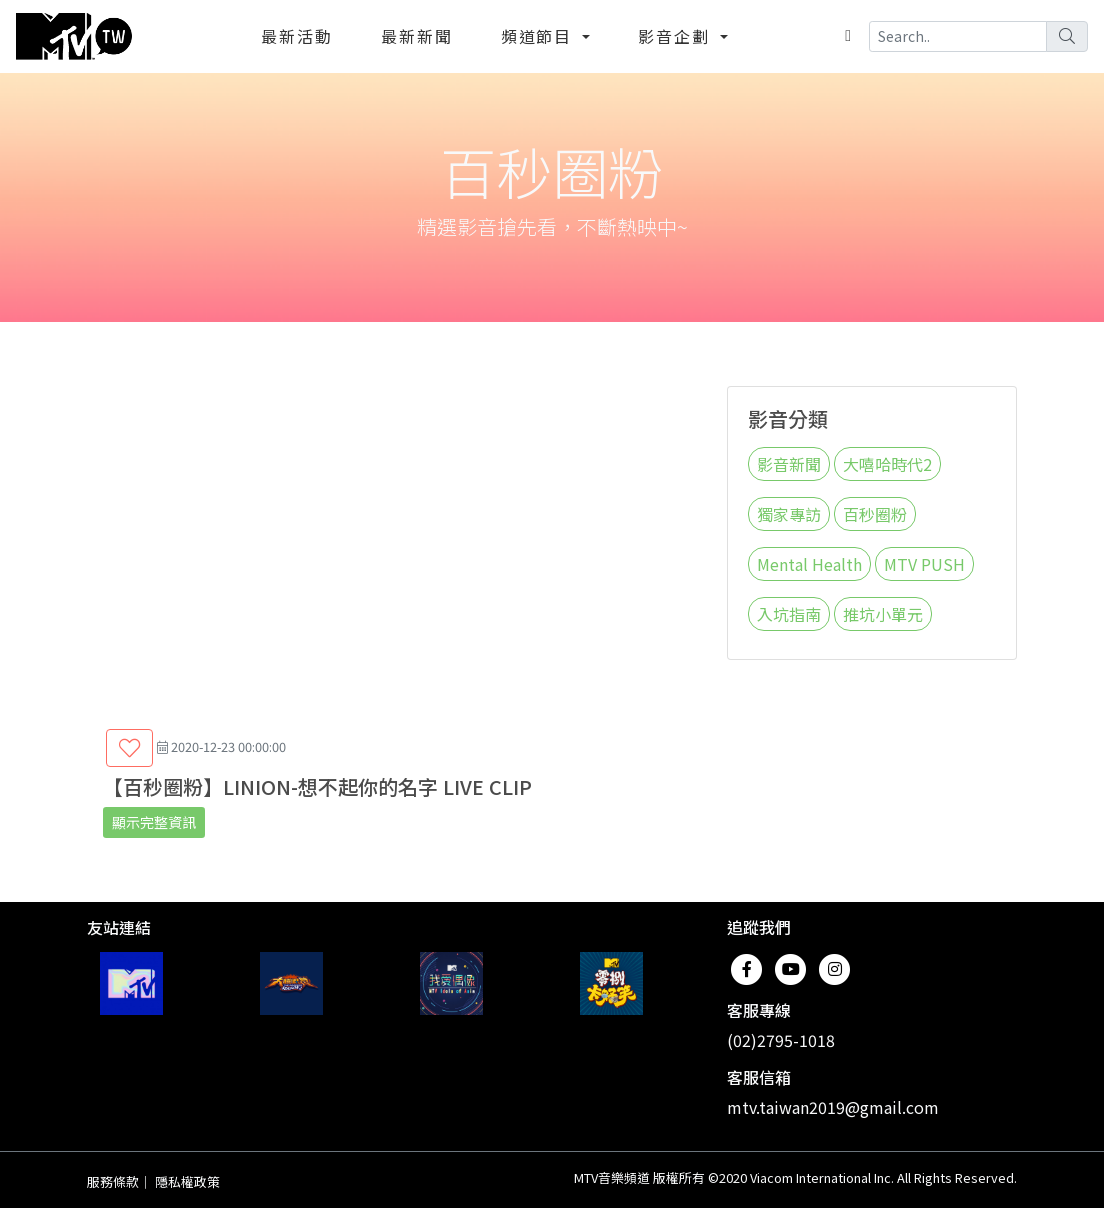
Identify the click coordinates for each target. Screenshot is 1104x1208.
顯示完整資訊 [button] (154, 822)
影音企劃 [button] (677, 36)
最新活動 (297, 36)
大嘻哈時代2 (887, 464)
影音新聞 (789, 464)
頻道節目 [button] (540, 36)
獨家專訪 (789, 514)
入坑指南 (789, 614)
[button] (129, 748)
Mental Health (809, 564)
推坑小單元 (883, 614)
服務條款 (113, 1181)
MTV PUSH (924, 564)
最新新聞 (417, 36)
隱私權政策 (187, 1181)
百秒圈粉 (875, 514)
